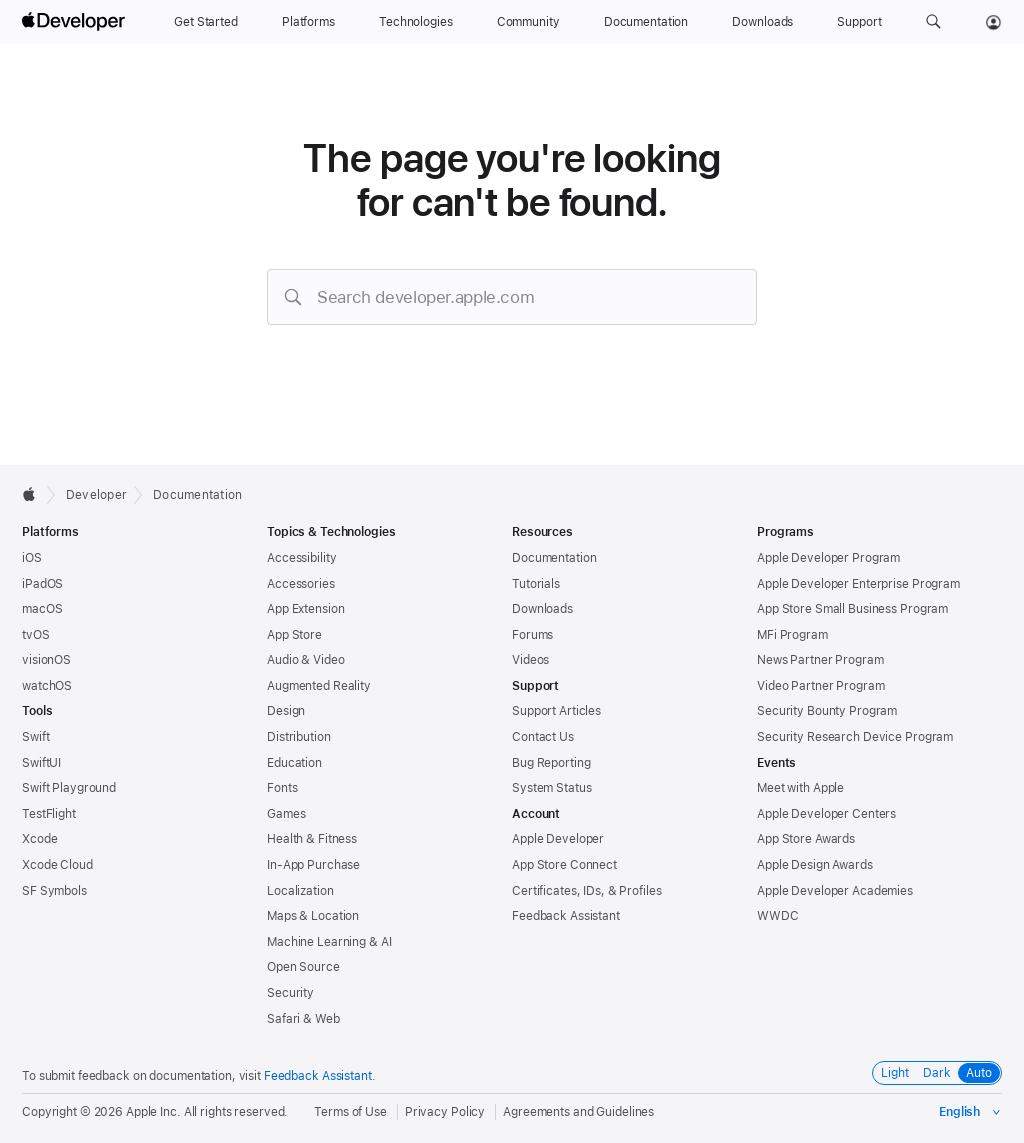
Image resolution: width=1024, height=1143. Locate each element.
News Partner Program (820, 660)
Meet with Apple (800, 788)
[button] (933, 22)
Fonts (282, 788)
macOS (42, 609)
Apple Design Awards (815, 865)
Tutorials (536, 584)
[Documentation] (646, 22)
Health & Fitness (312, 839)
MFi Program (792, 635)
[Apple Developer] (76, 22)
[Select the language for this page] (970, 1112)
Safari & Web (303, 1019)
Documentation (197, 495)
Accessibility (301, 558)
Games (286, 814)
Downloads (542, 609)
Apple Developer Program (828, 558)
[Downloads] (762, 22)
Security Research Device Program (855, 737)
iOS (32, 558)
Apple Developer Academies (835, 891)
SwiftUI (41, 763)
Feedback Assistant (566, 916)
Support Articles (556, 711)
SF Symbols (54, 891)
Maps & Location (313, 916)
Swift (35, 737)
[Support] (859, 22)
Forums (532, 635)
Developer (96, 495)
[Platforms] (308, 22)
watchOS (47, 686)
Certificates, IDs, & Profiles (587, 891)
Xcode (39, 839)
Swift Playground (69, 788)
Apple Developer (558, 839)
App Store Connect (564, 865)
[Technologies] (416, 22)
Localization (300, 891)
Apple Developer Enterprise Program (858, 584)
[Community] (528, 22)
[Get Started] (206, 22)
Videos (530, 660)
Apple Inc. (153, 1112)
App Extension (305, 609)
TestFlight (49, 814)
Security (290, 993)
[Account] (993, 22)
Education (294, 763)
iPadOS (42, 584)
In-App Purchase (313, 865)
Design (286, 711)
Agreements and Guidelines (578, 1112)
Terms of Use (350, 1112)
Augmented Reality (319, 686)
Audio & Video (305, 660)
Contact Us (543, 737)
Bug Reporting (551, 763)
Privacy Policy (445, 1112)
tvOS (36, 635)
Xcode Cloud (57, 865)
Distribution (299, 737)
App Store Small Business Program (852, 609)
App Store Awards (806, 839)
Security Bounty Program (827, 711)
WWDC (778, 916)
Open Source (303, 967)
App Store (294, 635)
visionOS (46, 660)
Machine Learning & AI (329, 942)
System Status (551, 788)
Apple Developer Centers (826, 814)
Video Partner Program (820, 686)
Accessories (301, 584)
